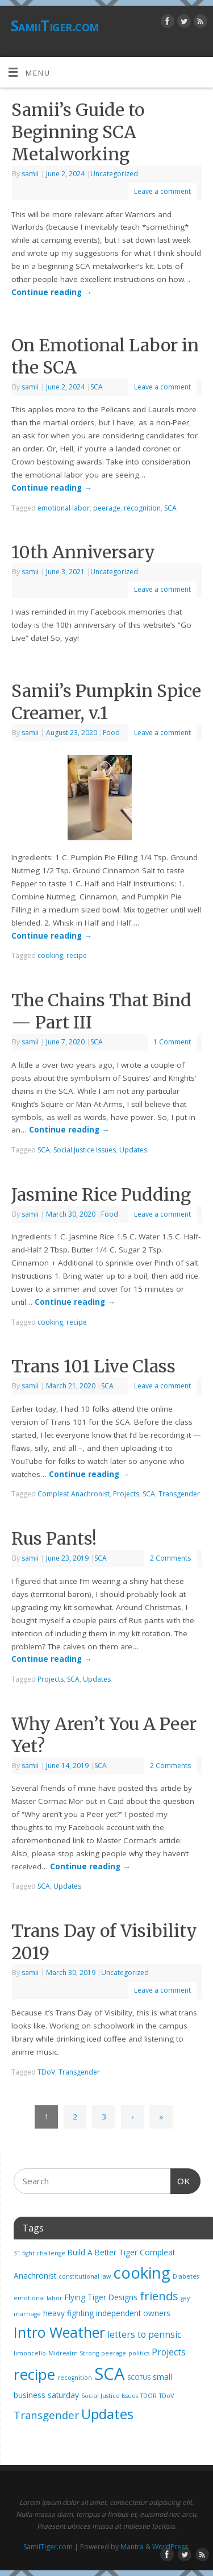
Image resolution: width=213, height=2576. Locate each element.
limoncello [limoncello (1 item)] (30, 2353)
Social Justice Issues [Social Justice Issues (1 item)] (109, 2396)
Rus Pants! (54, 1538)
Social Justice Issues (84, 1150)
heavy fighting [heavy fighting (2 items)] (68, 2313)
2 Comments (170, 1558)
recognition (142, 508)
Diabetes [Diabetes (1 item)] (186, 2276)
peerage (106, 508)
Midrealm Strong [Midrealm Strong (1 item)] (73, 2353)
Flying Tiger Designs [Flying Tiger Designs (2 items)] (101, 2297)
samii (30, 174)
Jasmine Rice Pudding (101, 1194)
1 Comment (172, 1042)
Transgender (179, 1494)
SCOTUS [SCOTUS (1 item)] (139, 2378)
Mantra (132, 2547)
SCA (96, 387)
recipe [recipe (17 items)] (34, 2374)
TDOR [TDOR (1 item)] (148, 2396)
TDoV (46, 2072)
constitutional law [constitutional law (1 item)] (85, 2276)
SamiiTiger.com (55, 25)
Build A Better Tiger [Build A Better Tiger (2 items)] (102, 2252)
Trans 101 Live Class (93, 1366)
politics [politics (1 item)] (138, 2353)
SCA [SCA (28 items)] (109, 2373)
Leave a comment (162, 191)
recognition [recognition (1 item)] (74, 2378)
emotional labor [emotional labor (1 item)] (38, 2298)
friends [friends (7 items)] (159, 2296)
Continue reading (51, 292)
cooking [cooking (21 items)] (141, 2272)
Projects (126, 1494)
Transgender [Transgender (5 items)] (46, 2415)
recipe (76, 955)
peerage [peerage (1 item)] (113, 2353)
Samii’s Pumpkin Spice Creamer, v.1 (106, 702)
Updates (133, 1150)
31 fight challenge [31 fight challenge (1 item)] (39, 2253)
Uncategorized (114, 174)
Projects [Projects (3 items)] (169, 2352)
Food (111, 732)
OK (180, 2179)
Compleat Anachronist (73, 1494)
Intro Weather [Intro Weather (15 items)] (59, 2332)
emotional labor (63, 508)
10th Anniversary (83, 552)
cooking (50, 955)
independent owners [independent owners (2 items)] (133, 2313)
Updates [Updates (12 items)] (107, 2414)
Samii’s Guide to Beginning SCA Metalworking (77, 132)
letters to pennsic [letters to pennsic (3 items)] (144, 2334)
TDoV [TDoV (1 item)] (166, 2396)
